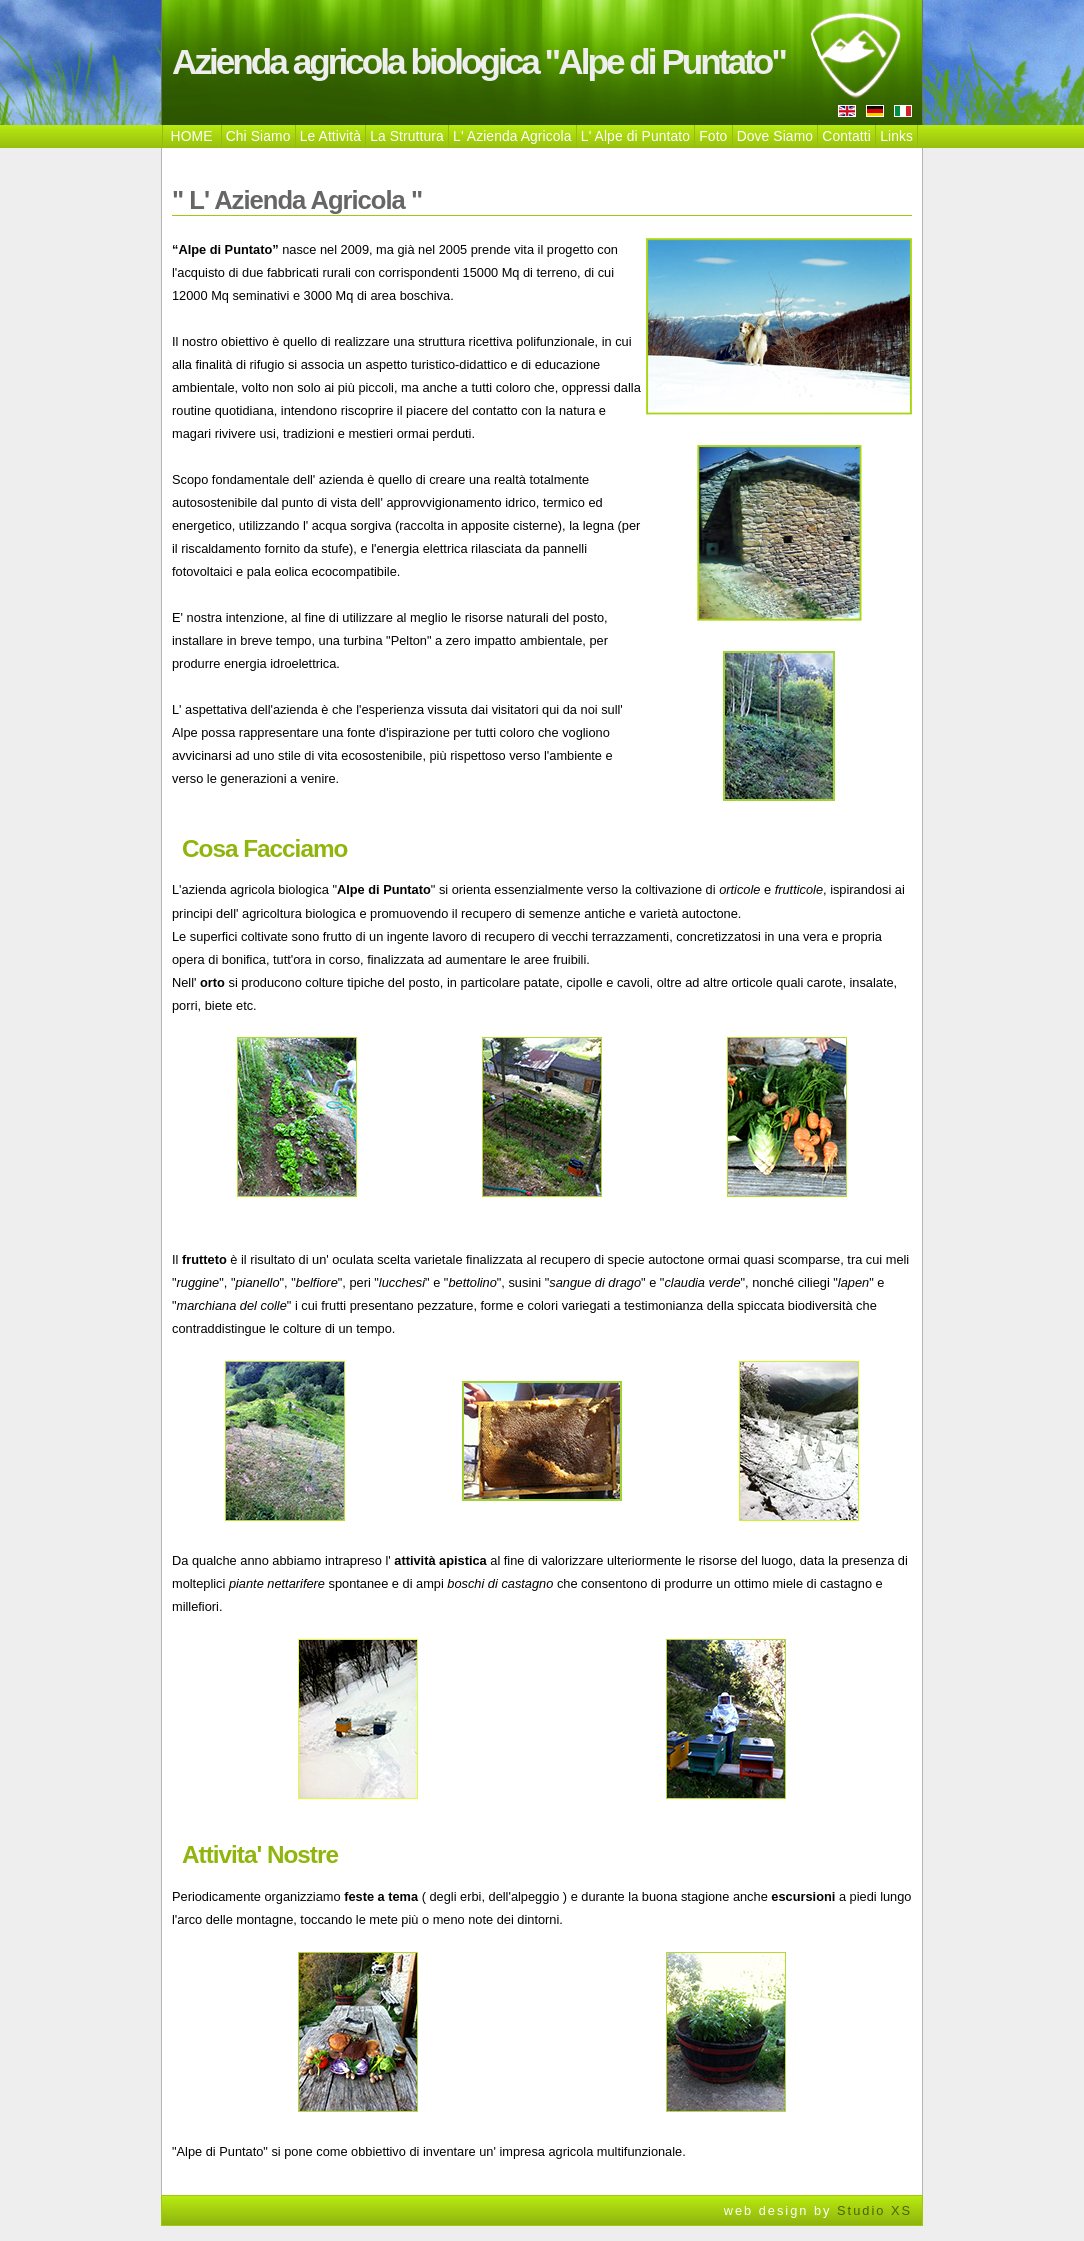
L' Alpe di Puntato (635, 136)
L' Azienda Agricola (512, 136)
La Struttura (407, 136)
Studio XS (874, 2210)
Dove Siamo (775, 136)
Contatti (846, 136)
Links (896, 136)
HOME (192, 136)
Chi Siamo (258, 136)
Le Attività (330, 136)
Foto (713, 136)
